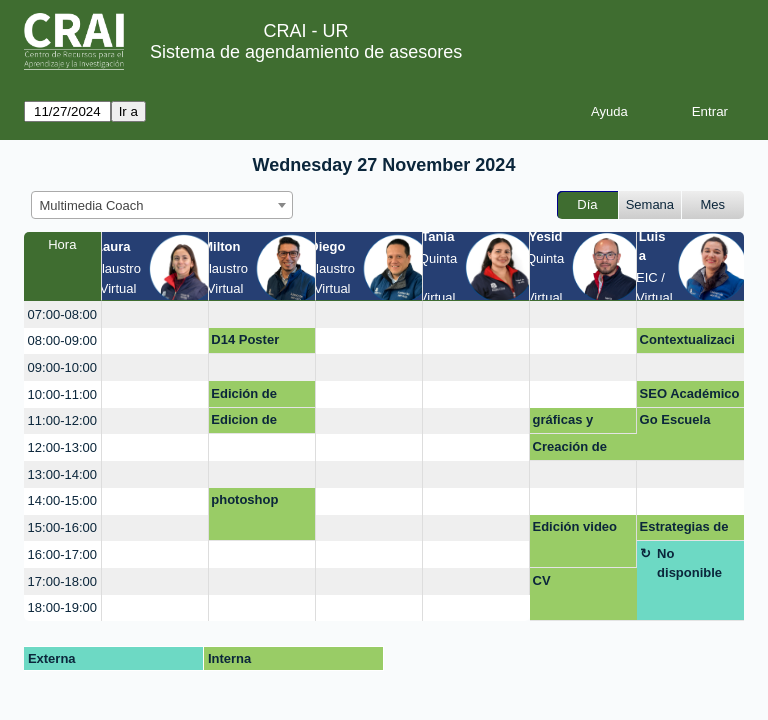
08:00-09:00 (62, 340)
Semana (650, 204)
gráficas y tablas (563, 423)
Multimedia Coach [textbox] (92, 205)
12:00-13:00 (62, 447)
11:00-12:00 (62, 420)
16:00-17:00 (62, 554)
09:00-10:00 (62, 367)
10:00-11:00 (62, 394)
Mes (713, 204)
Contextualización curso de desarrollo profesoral (687, 343)
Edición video (575, 526)
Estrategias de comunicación (684, 530)
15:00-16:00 (62, 527)
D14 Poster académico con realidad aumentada (258, 343)
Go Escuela (675, 419)
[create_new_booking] (155, 314)
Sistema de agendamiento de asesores (306, 52)
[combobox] (162, 205)
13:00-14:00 (62, 474)
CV (542, 580)
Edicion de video (244, 423)
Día (587, 204)
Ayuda (609, 111)
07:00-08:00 (62, 314)
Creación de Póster (570, 450)
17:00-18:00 (62, 581)
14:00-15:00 (62, 500)
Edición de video (244, 397)
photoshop (244, 499)
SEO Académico (690, 393)
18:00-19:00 (62, 607)
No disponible (689, 563)
